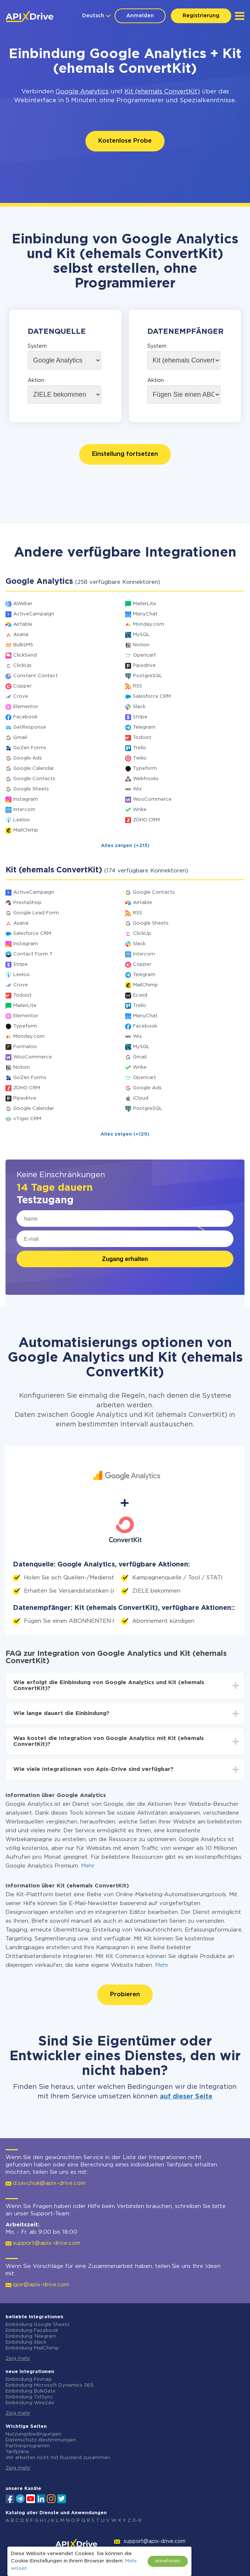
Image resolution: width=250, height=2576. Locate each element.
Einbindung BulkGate (31, 2391)
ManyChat (145, 614)
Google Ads (27, 758)
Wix (137, 789)
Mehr (88, 1866)
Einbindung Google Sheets (38, 2325)
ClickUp (22, 666)
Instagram (25, 799)
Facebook (25, 717)
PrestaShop (27, 903)
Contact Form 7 (32, 954)
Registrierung (201, 16)
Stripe (140, 717)
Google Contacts (34, 779)
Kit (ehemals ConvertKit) (162, 91)
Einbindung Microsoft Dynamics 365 (50, 2385)
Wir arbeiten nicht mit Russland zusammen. (58, 2458)
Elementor (25, 707)
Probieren (125, 1994)
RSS (137, 686)
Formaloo (25, 1047)
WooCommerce (152, 799)
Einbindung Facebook (32, 2331)
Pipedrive (144, 666)
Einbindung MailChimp (32, 2348)
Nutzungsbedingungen (33, 2434)
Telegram (144, 727)
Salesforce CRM (152, 696)
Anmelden (140, 16)
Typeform (145, 769)
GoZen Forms (29, 748)
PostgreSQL (147, 676)
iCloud (140, 1098)
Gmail (20, 738)
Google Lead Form (36, 913)
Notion (141, 645)
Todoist (142, 738)
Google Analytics (82, 91)
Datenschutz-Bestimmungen (41, 2440)
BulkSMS (23, 645)
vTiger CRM (27, 1119)
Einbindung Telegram (31, 2336)
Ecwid (140, 995)
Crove (20, 696)
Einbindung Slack (26, 2342)
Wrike (140, 810)
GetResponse (29, 727)
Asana (20, 635)
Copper (22, 686)
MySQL (141, 635)
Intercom (24, 810)
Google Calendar (33, 769)
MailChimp (25, 830)
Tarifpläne (17, 2452)
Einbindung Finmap (29, 2379)
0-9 (136, 2521)
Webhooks (146, 779)
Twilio (140, 758)
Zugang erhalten (125, 1259)
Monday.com (148, 624)
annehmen (167, 2561)
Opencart (144, 655)
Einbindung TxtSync (29, 2397)
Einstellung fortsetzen (125, 454)
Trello (139, 748)
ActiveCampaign (33, 614)
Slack (139, 707)
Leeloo (21, 820)
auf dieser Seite (186, 2097)
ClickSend (25, 655)
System (37, 346)
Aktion (36, 380)
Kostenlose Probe (125, 141)
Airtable (22, 624)
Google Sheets (31, 789)
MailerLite (144, 604)
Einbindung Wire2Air (30, 2403)
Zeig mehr (18, 2359)
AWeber (22, 604)
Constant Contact (35, 676)
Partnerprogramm (28, 2446)
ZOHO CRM (146, 820)
